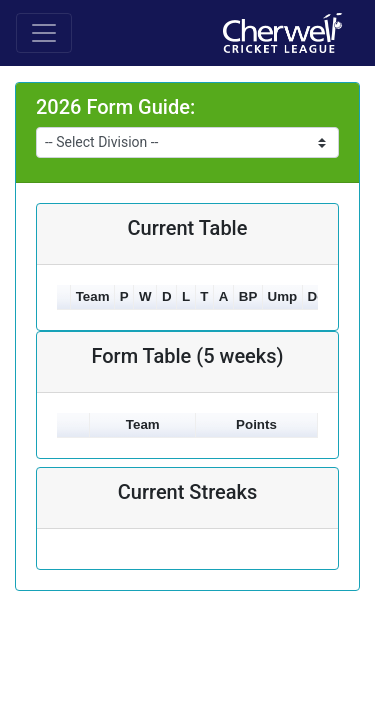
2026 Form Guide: (115, 107)
